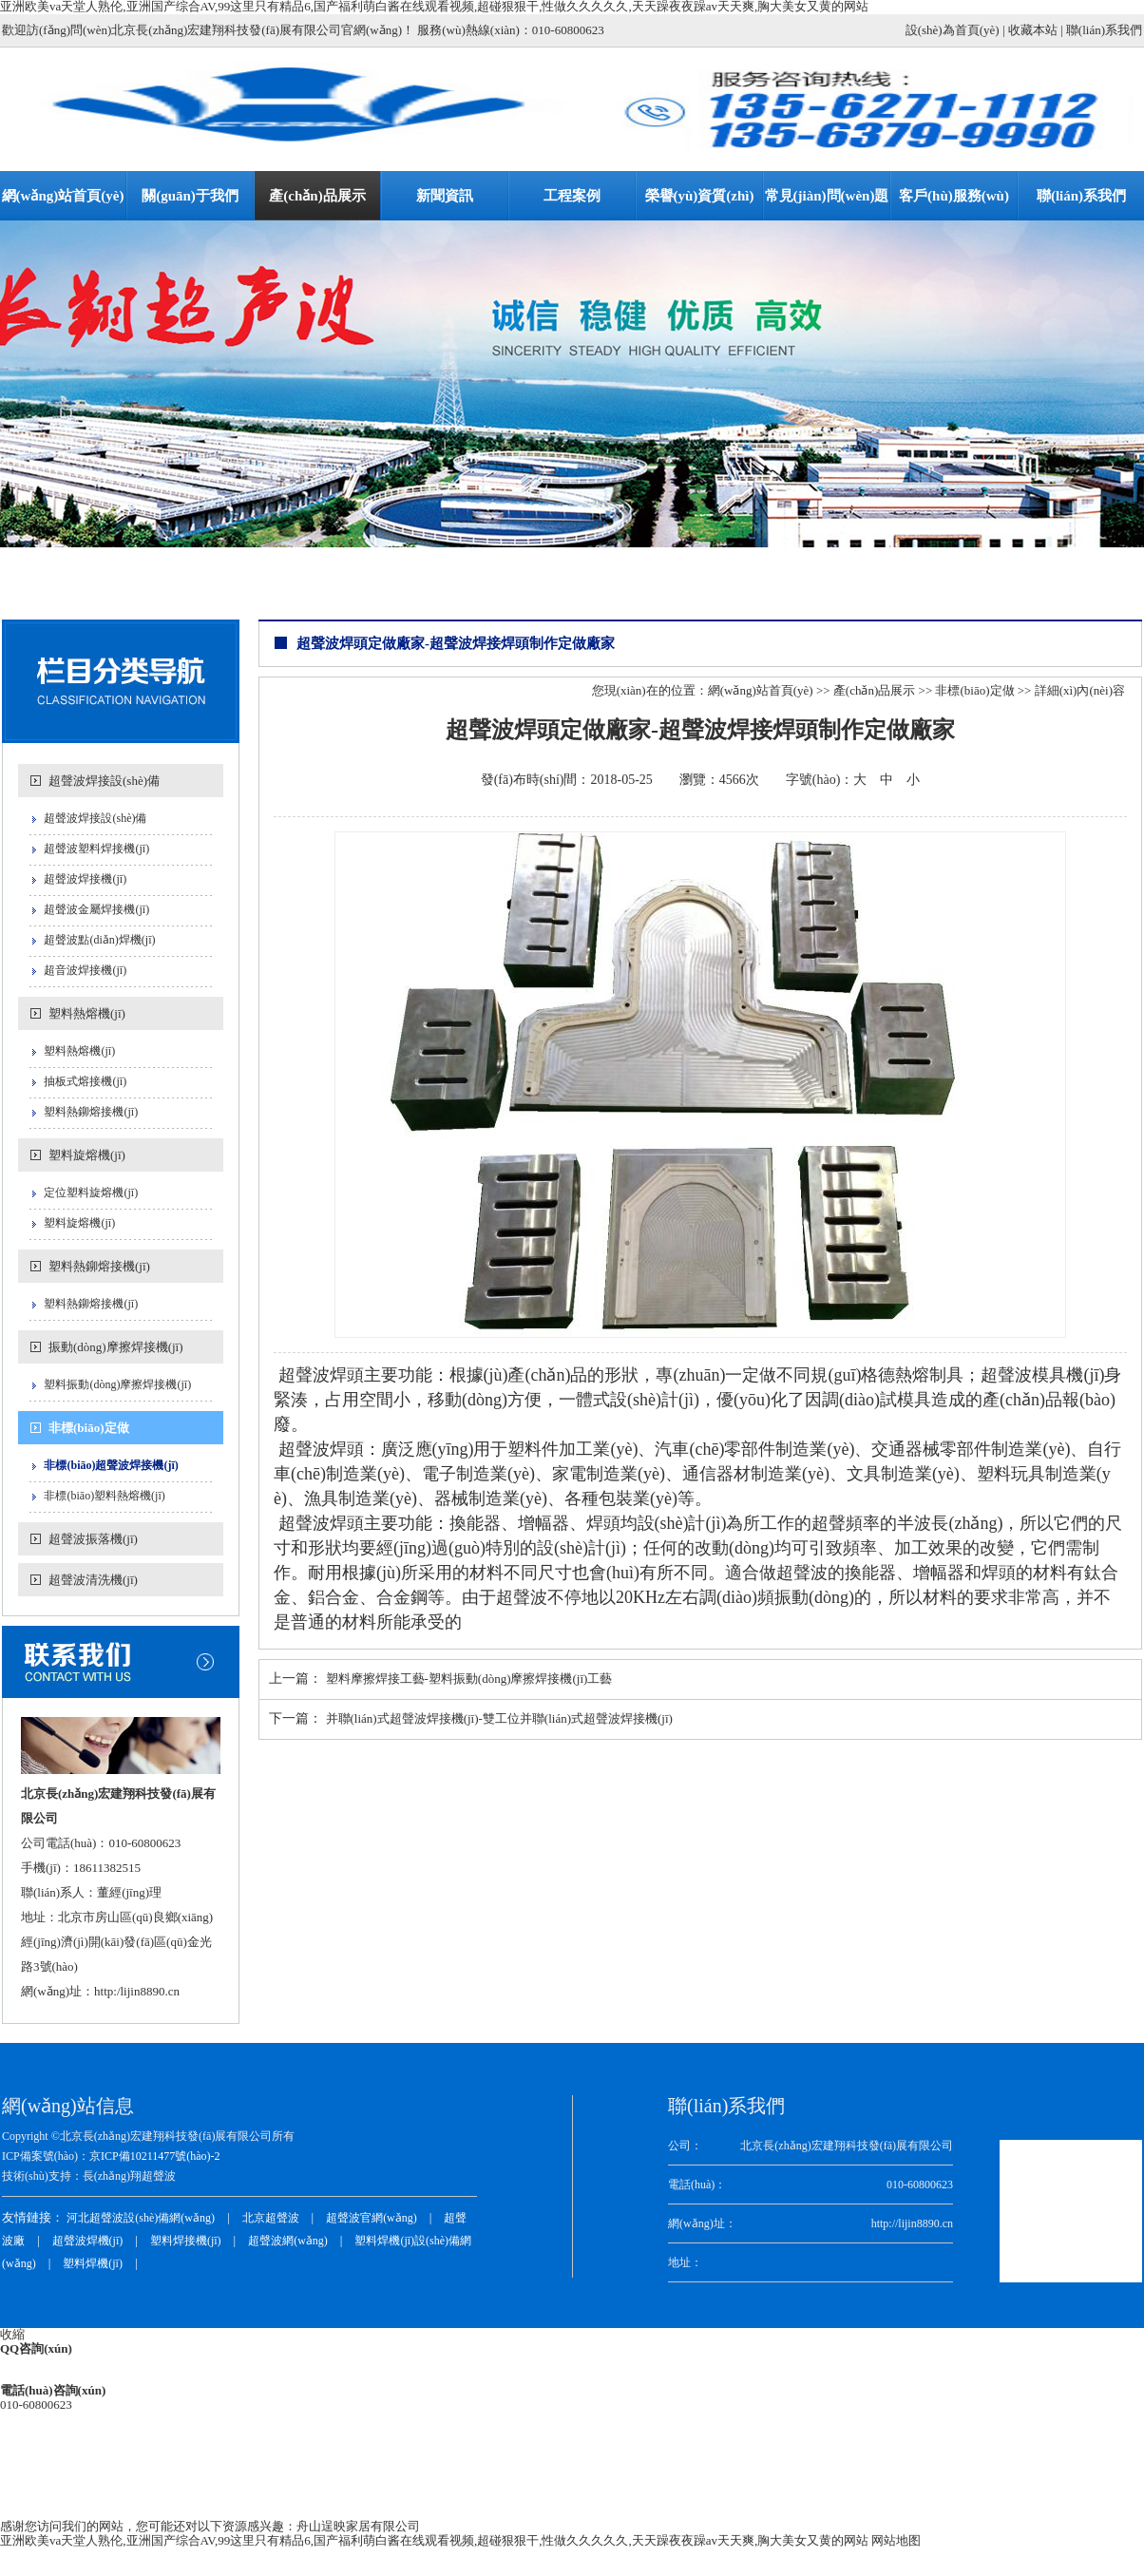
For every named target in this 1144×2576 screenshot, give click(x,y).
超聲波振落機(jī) (93, 1539)
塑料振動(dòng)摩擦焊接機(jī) (117, 1384)
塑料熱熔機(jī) (86, 1013)
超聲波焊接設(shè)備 (104, 780)
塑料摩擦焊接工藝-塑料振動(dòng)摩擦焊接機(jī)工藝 (469, 1678)
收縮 (12, 2334)
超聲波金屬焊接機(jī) (96, 909)
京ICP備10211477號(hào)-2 (154, 2156)
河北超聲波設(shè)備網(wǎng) (141, 2217)
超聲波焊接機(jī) (85, 879)
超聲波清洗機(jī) (93, 1580)
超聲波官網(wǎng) (371, 2217)
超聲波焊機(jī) (88, 2240)
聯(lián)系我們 (1104, 30)
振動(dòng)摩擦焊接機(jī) (115, 1347)
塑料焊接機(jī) (185, 2240)
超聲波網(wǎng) (288, 2240)
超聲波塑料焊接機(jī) (96, 848)
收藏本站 (1033, 30)
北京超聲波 (270, 2217)
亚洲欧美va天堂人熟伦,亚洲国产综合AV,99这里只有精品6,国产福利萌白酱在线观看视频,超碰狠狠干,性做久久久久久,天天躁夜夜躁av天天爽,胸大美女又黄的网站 (434, 2540)
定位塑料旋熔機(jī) (91, 1192)
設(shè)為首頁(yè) (953, 30)
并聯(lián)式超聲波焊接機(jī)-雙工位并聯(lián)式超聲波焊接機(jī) (499, 1718)
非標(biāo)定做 (88, 1428)
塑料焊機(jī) (93, 2263)
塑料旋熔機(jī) (86, 1155)
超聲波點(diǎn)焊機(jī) (99, 939)
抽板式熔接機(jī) (85, 1081)
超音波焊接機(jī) (85, 970)
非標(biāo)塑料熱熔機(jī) (104, 1495)
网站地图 (896, 2540)
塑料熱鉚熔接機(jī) (91, 1111)
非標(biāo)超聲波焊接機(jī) (111, 1465)
